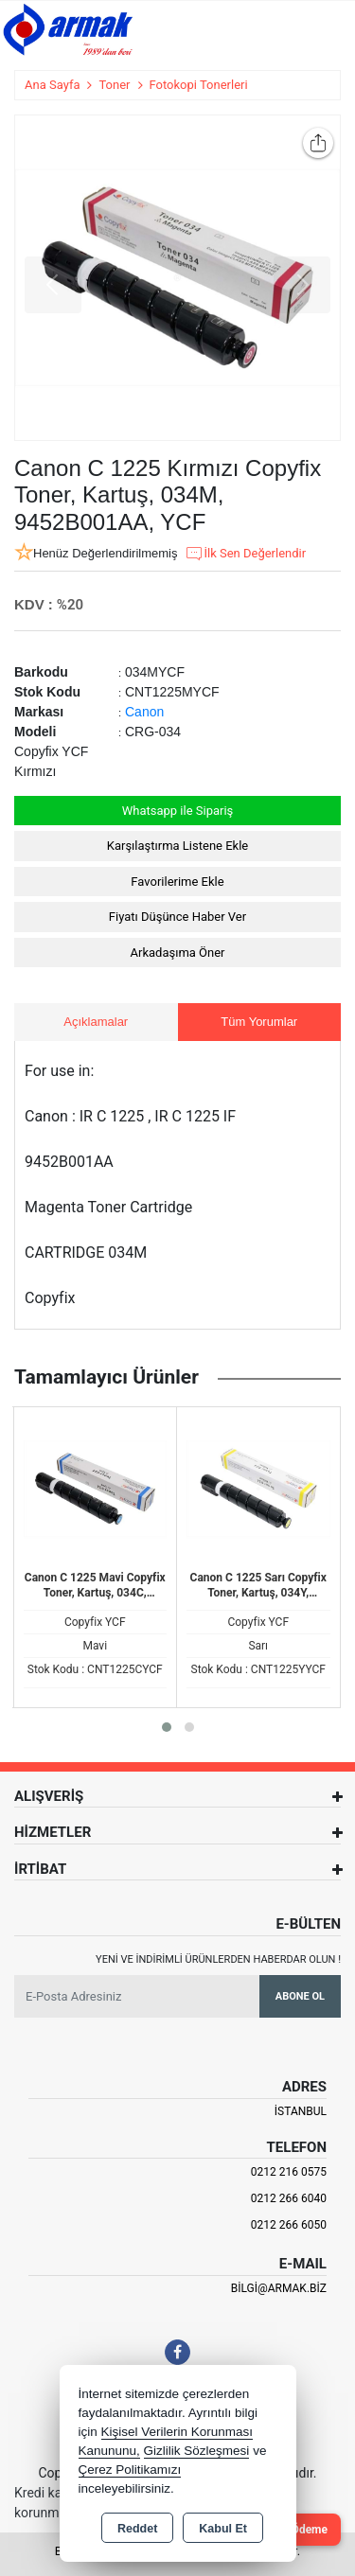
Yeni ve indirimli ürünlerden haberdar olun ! (218, 1959)
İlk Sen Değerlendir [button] (245, 553)
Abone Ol (300, 1996)
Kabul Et (223, 2528)
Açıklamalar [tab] (95, 1022)
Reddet (137, 2528)
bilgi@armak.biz (279, 2288)
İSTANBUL (301, 2111)
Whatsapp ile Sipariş (178, 810)
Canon (144, 711)
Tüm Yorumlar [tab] (259, 1022)
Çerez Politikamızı (130, 2469)
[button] (166, 1727)
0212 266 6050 (289, 2225)
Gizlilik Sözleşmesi (197, 2451)
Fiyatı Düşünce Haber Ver (177, 916)
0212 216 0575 (289, 2172)
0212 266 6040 (289, 2198)
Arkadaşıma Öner (178, 952)
